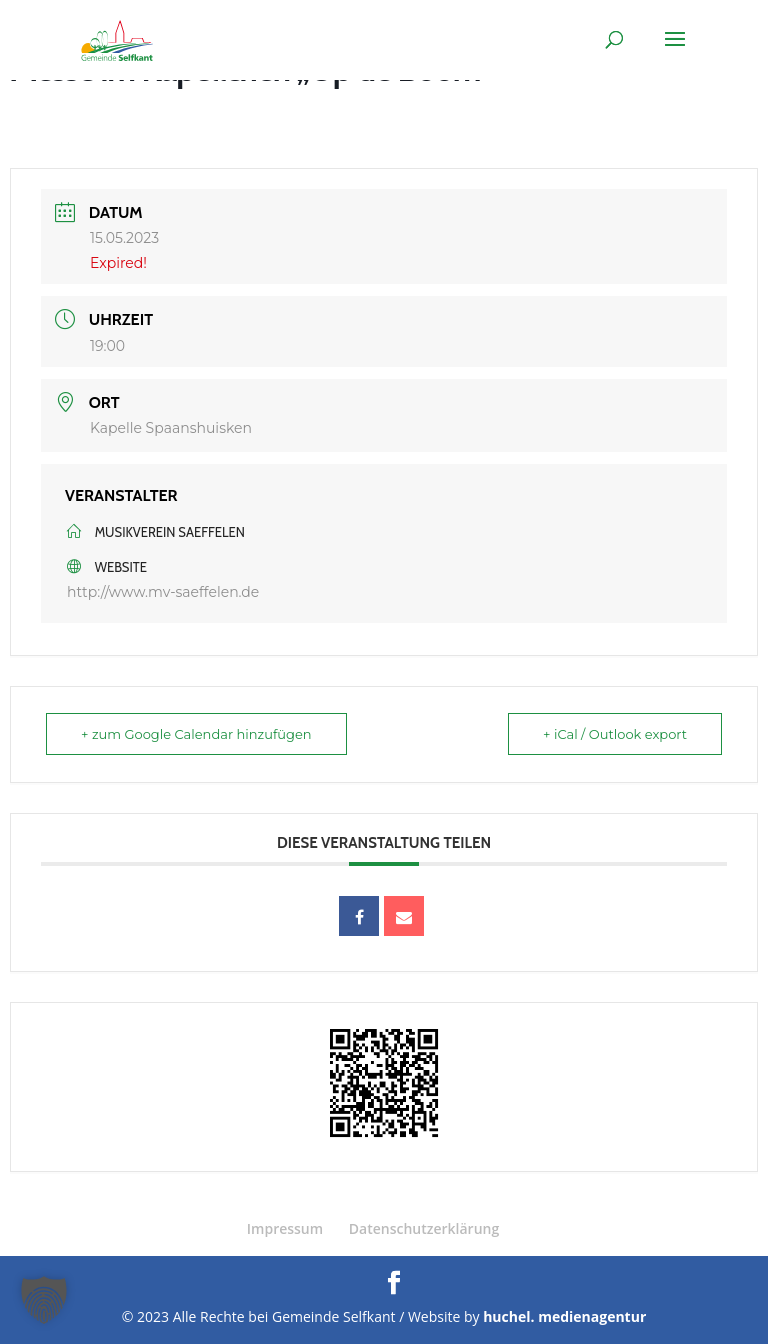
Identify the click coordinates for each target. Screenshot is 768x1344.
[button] (44, 1300)
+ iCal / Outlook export (615, 734)
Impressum (285, 1228)
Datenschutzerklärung (424, 1228)
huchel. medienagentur (564, 1316)
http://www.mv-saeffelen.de (163, 592)
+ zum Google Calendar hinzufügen (196, 734)
